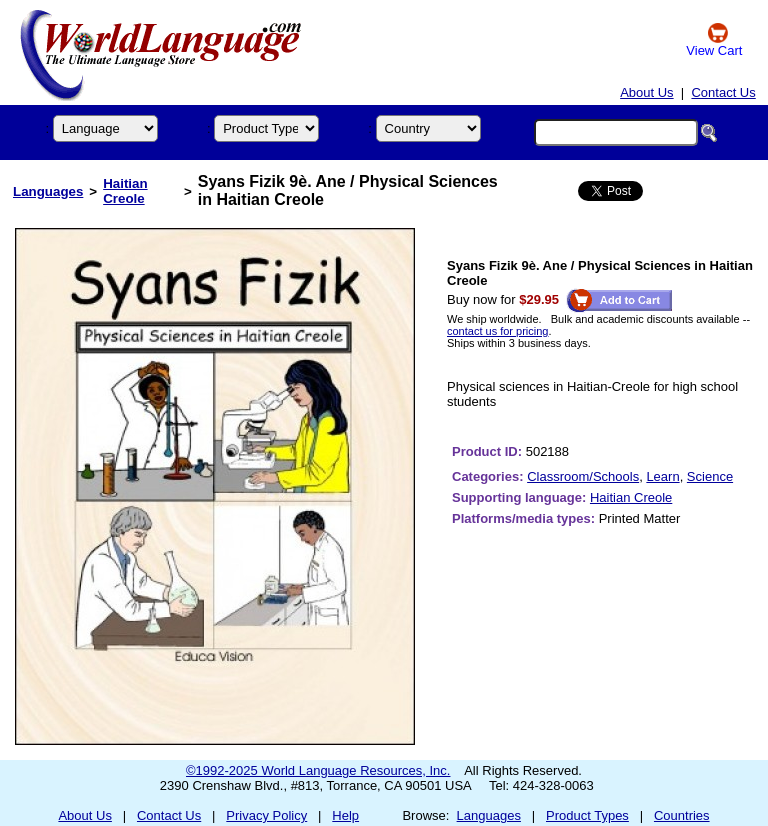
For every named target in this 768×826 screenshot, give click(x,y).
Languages (48, 191)
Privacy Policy (266, 815)
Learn (662, 476)
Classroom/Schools (583, 476)
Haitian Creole (125, 191)
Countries (682, 815)
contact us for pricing (498, 331)
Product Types (587, 815)
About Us (646, 92)
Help (345, 815)
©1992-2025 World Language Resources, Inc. (318, 770)
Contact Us (723, 92)
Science (710, 476)
